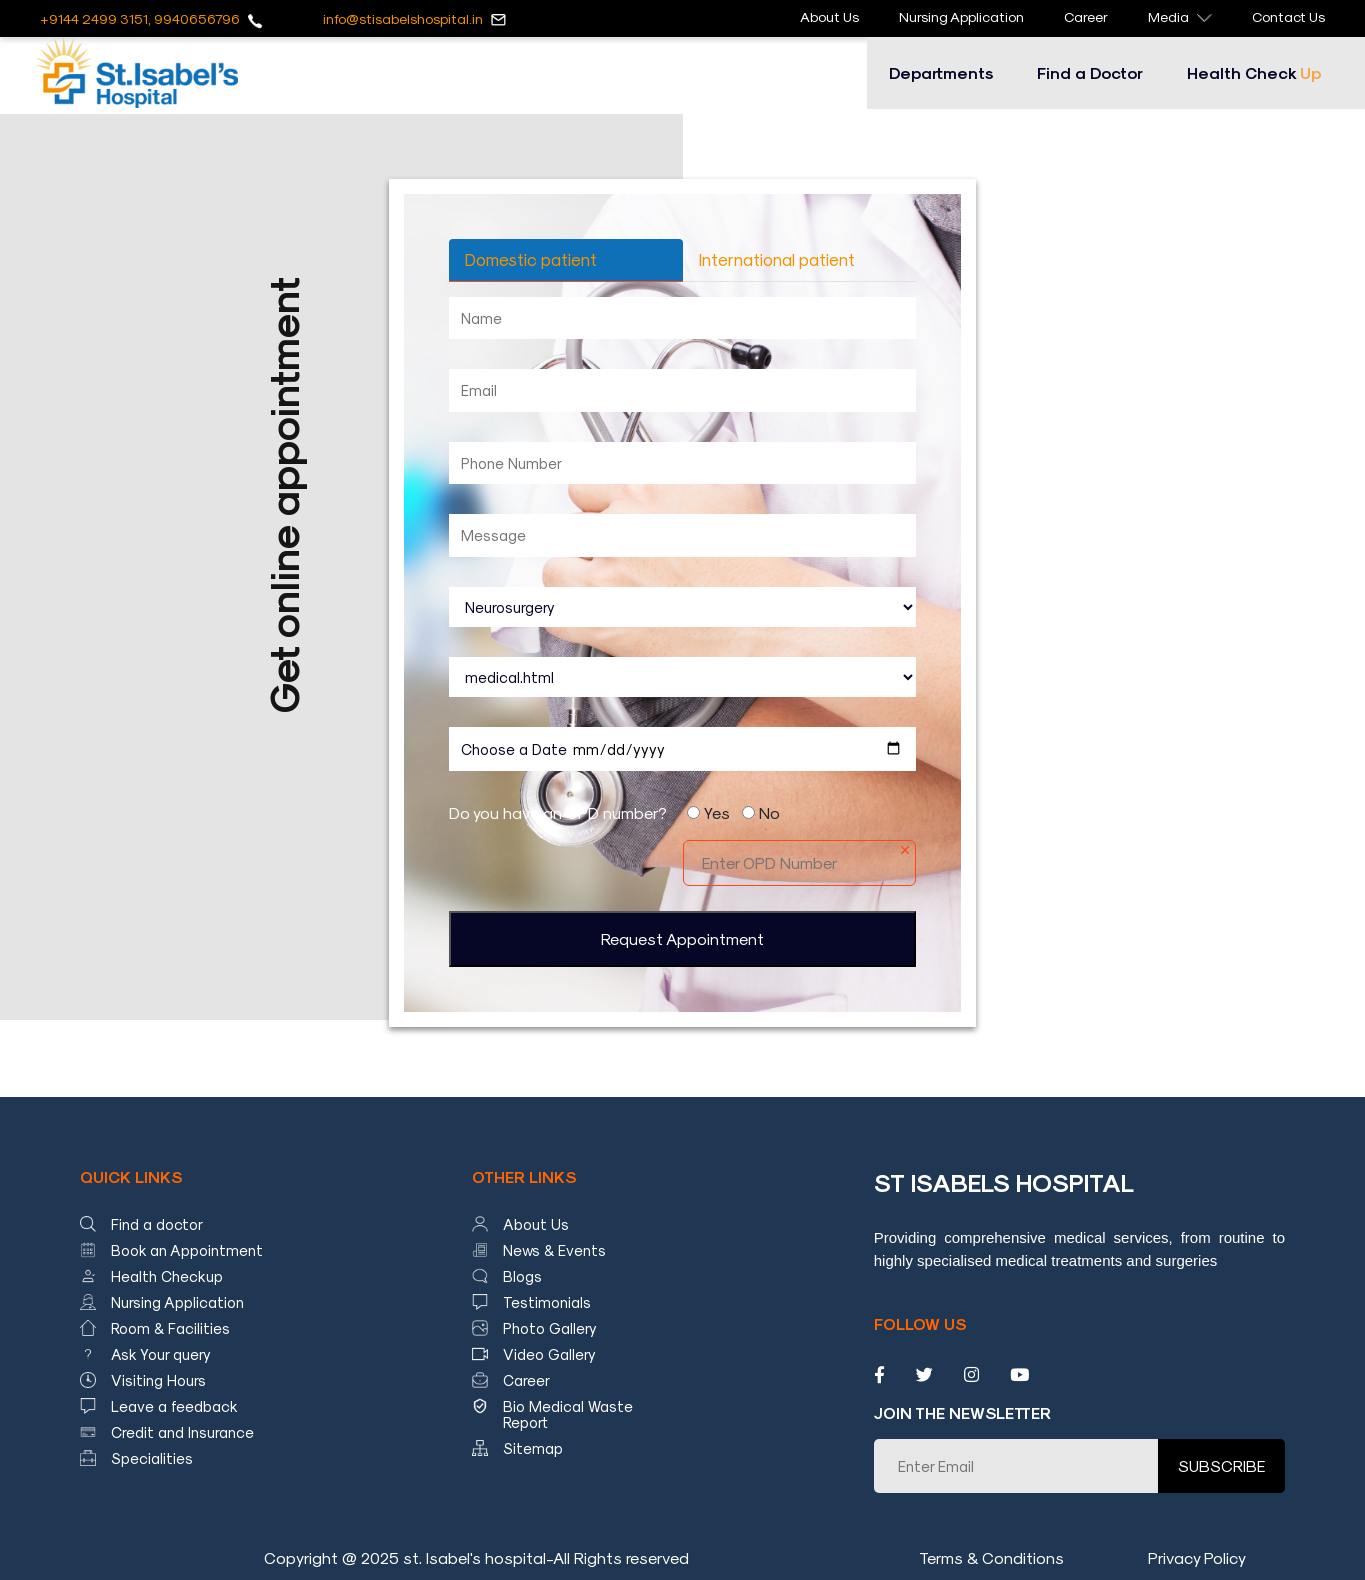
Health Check (1254, 72)
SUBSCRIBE (1221, 1465)
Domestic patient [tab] (531, 259)
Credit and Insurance (182, 1432)
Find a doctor (157, 1224)
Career (1086, 16)
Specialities (152, 1458)
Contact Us (1288, 16)
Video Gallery (549, 1354)
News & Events (554, 1250)
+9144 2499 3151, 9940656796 (140, 18)
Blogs (522, 1276)
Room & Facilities (170, 1328)
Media (1180, 16)
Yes (717, 812)
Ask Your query (161, 1354)
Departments (941, 72)
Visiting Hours (158, 1380)
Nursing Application (961, 16)
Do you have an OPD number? (558, 812)
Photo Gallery (550, 1328)
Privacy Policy (1197, 1557)
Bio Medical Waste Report (568, 1414)
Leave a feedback (174, 1406)
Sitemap (533, 1448)
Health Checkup (167, 1276)
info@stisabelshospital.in (403, 18)
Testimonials (547, 1302)
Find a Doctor (1090, 72)
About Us (829, 16)
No (769, 812)
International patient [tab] (777, 259)
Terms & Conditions (991, 1557)
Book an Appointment (187, 1250)
